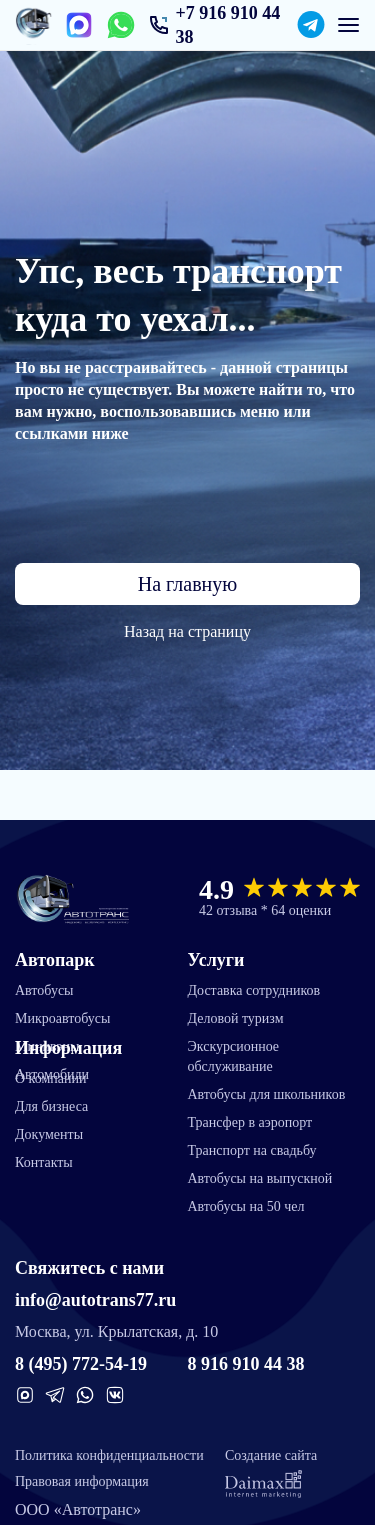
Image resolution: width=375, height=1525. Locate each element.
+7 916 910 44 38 (227, 25)
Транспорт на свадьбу (252, 1150)
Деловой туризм (236, 1018)
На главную (187, 584)
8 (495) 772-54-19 (81, 1364)
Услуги (216, 960)
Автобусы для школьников (267, 1094)
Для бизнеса (51, 1106)
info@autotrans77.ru (95, 1300)
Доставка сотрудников (254, 990)
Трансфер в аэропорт (250, 1122)
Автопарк (55, 960)
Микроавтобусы (62, 1018)
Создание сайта (271, 1473)
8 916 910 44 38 (246, 1364)
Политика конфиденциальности (109, 1455)
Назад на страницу (187, 631)
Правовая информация (82, 1481)
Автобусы (44, 990)
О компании (50, 1078)
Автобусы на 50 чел (246, 1206)
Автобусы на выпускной (260, 1178)
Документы (49, 1134)
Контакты (44, 1162)
